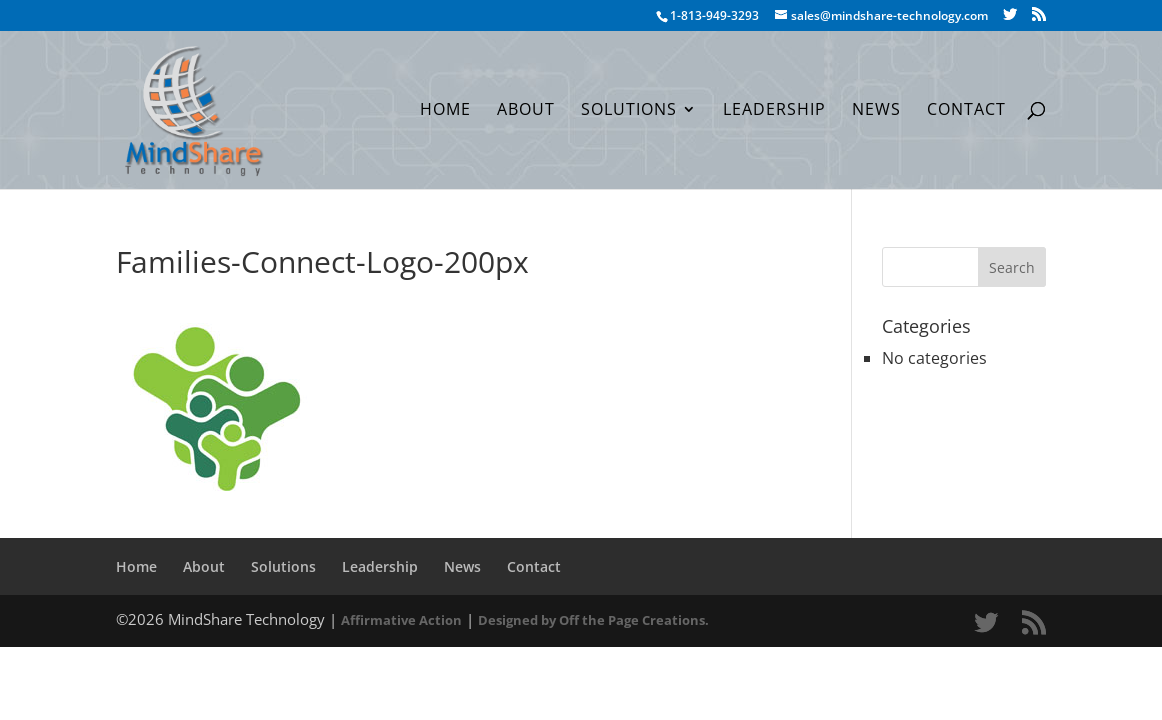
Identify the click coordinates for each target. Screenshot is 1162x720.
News (876, 111)
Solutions (629, 111)
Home (445, 111)
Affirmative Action (401, 620)
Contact (966, 111)
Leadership (774, 111)
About (526, 111)
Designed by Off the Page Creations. (593, 620)
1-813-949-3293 (714, 15)
